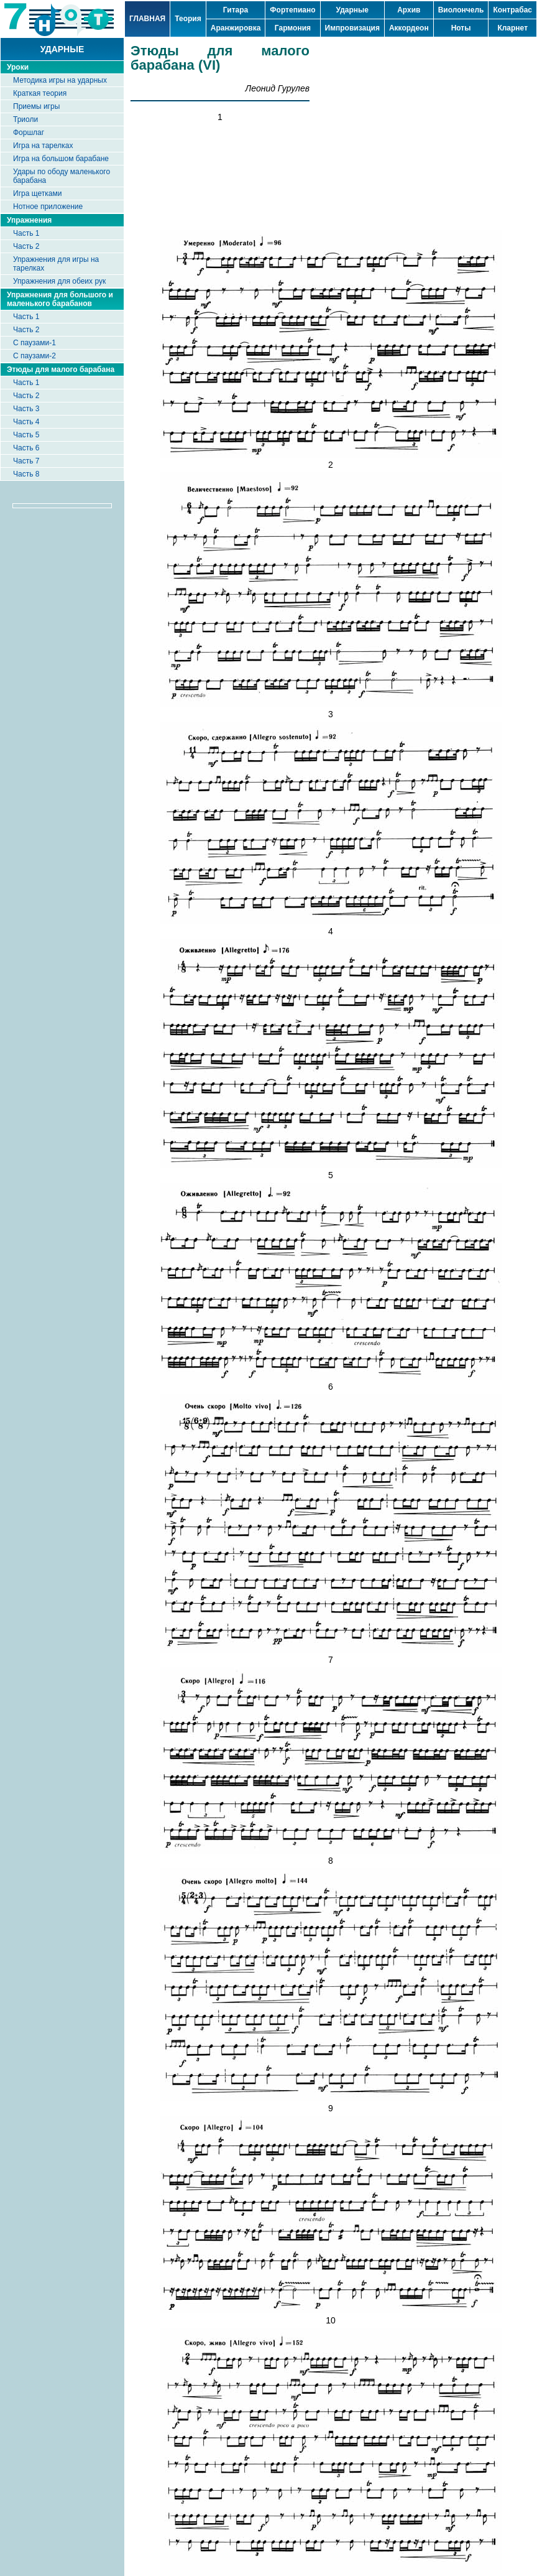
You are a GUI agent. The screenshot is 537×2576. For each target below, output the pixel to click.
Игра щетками (37, 193)
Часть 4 (26, 421)
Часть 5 (26, 434)
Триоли (25, 119)
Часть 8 (26, 474)
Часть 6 (26, 448)
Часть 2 (26, 246)
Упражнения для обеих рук (59, 281)
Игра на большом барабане (61, 158)
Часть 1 (26, 233)
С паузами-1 (34, 342)
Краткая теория (40, 93)
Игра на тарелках (43, 145)
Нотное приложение (48, 206)
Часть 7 (26, 461)
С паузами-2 (34, 355)
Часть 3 (26, 408)
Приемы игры (36, 106)
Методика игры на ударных (60, 80)
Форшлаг (28, 132)
